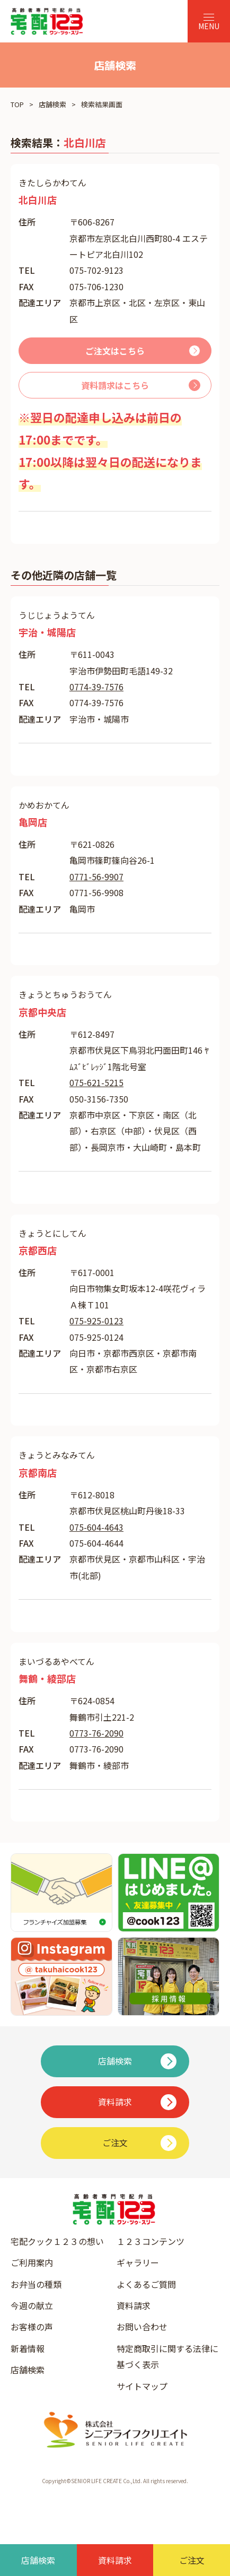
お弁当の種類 (36, 2284)
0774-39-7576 (96, 686)
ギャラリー (138, 2262)
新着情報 (28, 2348)
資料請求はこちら (115, 385)
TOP (17, 104)
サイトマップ (142, 2386)
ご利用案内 (32, 2262)
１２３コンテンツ (150, 2241)
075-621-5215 (96, 1082)
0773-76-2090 (96, 1733)
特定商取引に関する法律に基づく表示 (167, 2356)
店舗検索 (52, 104)
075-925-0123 (96, 1320)
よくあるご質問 (146, 2284)
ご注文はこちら (115, 350)
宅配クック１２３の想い (57, 2241)
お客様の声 (32, 2326)
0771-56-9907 (96, 876)
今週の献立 (32, 2305)
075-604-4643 (96, 1527)
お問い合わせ (142, 2326)
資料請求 (134, 2305)
